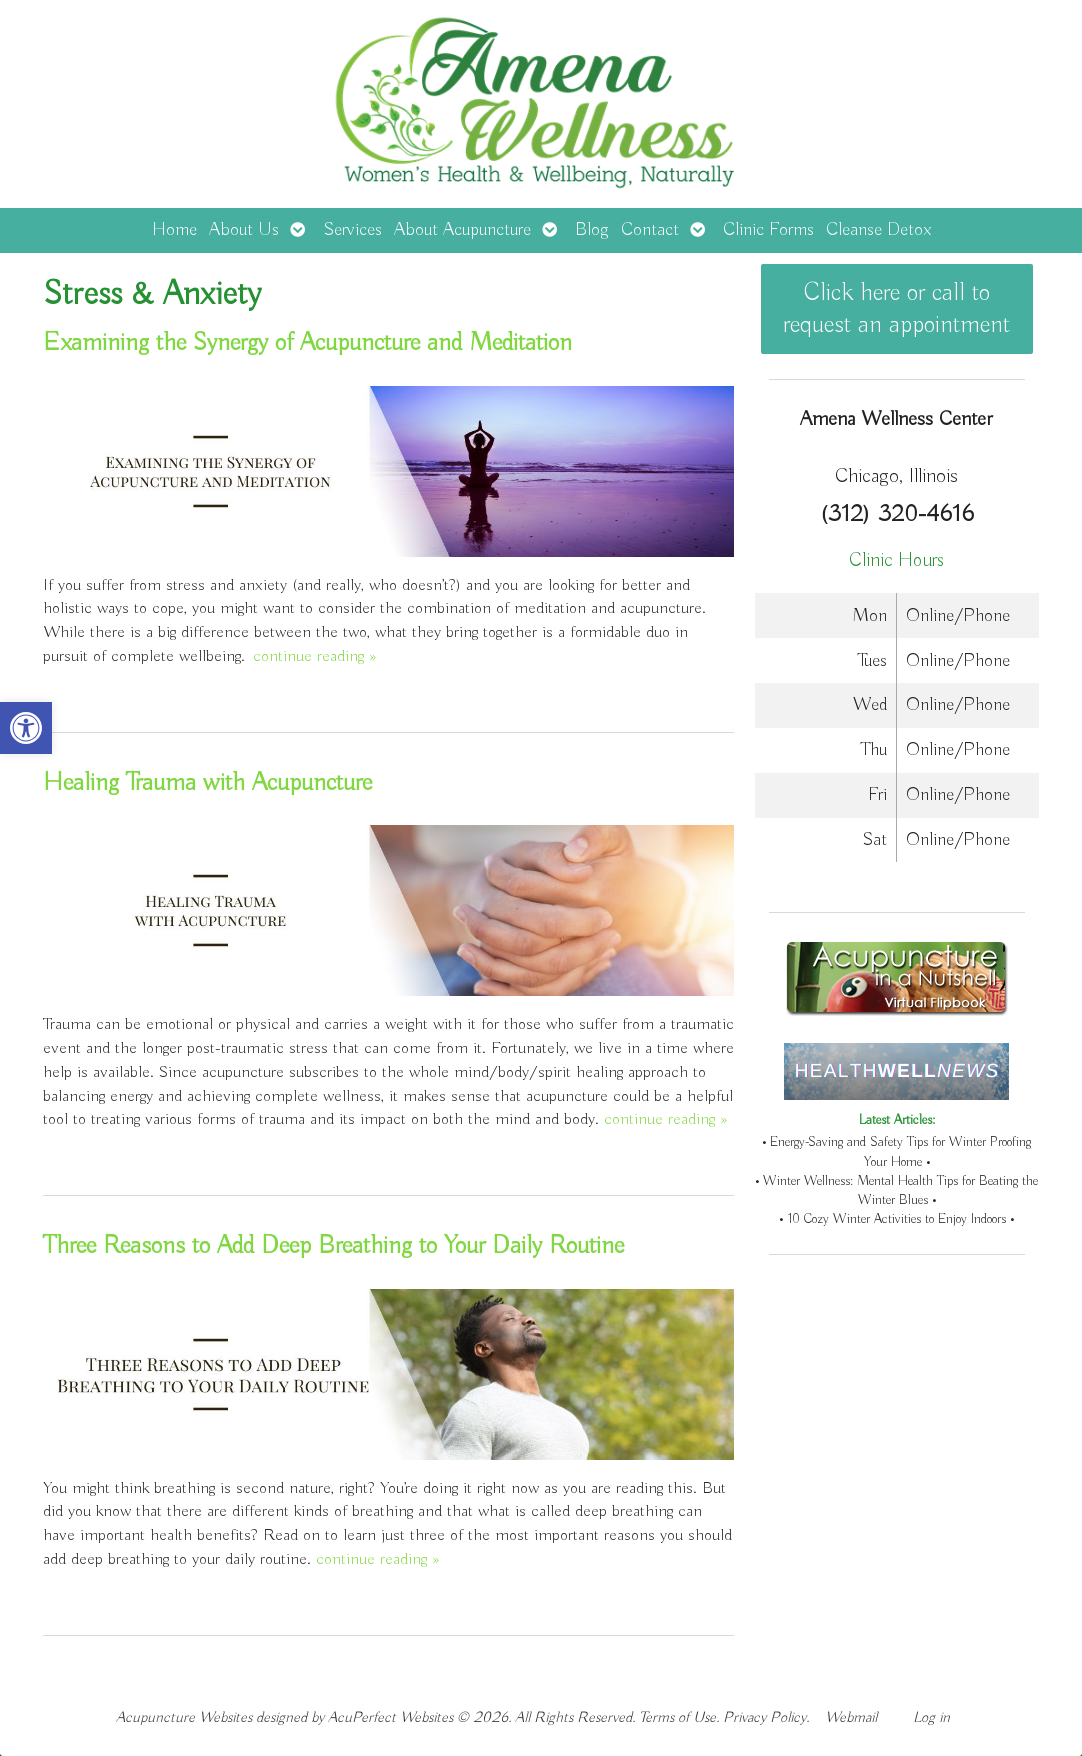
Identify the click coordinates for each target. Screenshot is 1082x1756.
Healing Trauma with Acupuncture (207, 783)
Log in (931, 1717)
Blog (592, 230)
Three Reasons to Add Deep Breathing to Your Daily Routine (333, 1246)
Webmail (851, 1717)
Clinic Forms (768, 230)
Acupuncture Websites (184, 1717)
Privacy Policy (764, 1717)
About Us (244, 230)
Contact (650, 230)
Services (352, 230)
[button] (26, 728)
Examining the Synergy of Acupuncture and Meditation (307, 343)
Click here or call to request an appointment (896, 309)
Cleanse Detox (878, 230)
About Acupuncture (462, 230)
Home (174, 230)
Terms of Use (677, 1717)
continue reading (314, 656)
